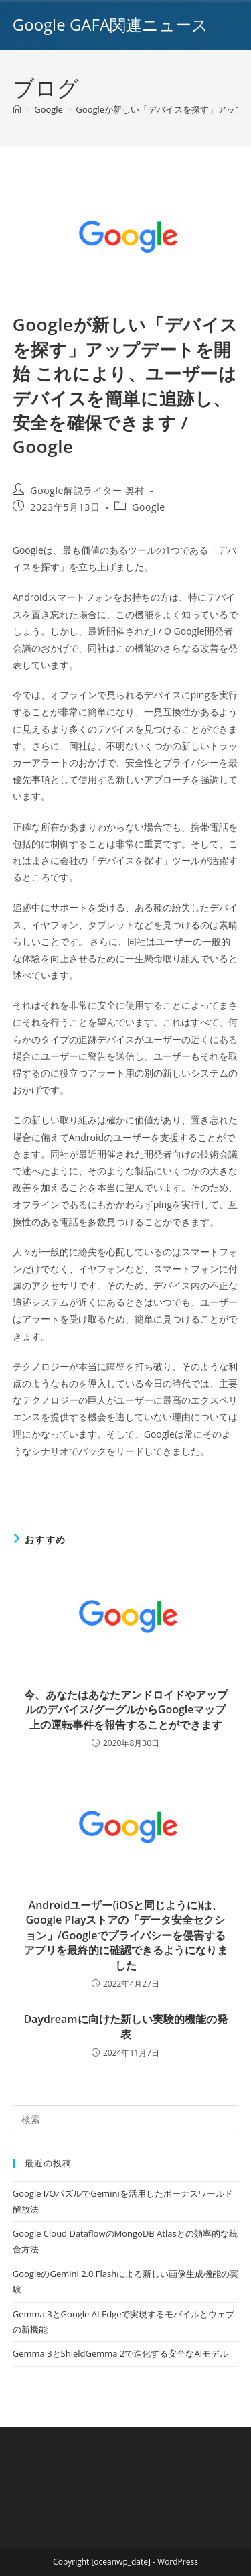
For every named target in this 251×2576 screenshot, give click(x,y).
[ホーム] (17, 109)
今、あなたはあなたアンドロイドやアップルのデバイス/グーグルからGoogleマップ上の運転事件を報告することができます (126, 1709)
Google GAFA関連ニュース (110, 24)
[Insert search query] (126, 2118)
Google (148, 507)
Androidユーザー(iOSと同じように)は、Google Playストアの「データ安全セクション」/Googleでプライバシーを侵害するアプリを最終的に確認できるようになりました (126, 1935)
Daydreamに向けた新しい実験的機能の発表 (125, 2026)
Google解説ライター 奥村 (87, 490)
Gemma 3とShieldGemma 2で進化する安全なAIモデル (120, 2353)
